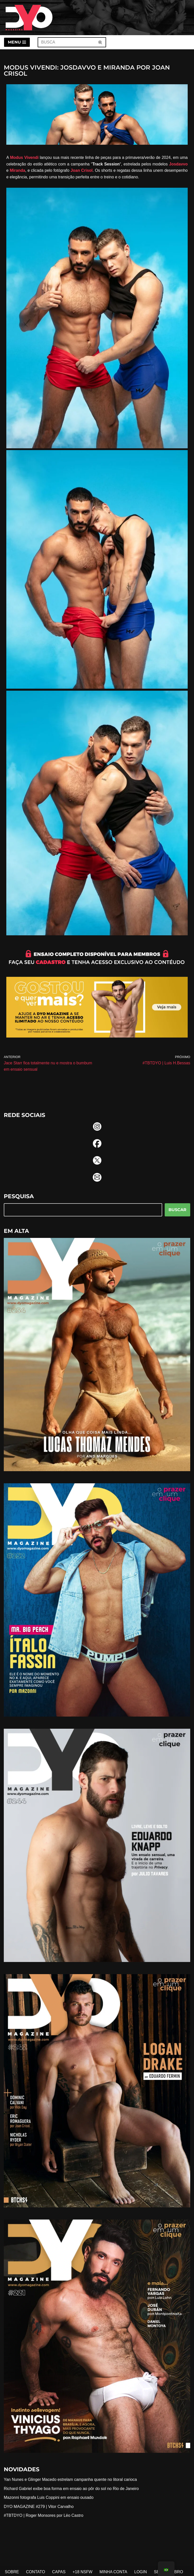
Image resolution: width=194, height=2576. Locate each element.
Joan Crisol (81, 170)
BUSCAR (177, 1210)
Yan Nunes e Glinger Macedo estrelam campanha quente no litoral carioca (70, 2480)
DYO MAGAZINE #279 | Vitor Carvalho (39, 2507)
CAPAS (59, 2572)
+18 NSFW (83, 2572)
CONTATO (35, 2572)
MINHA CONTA (113, 2572)
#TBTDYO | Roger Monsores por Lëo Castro (43, 2516)
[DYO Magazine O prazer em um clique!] (29, 18)
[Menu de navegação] (17, 42)
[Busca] (66, 42)
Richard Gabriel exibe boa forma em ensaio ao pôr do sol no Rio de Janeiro (71, 2489)
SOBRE (12, 2572)
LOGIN (140, 2572)
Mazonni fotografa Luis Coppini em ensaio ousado (49, 2498)
